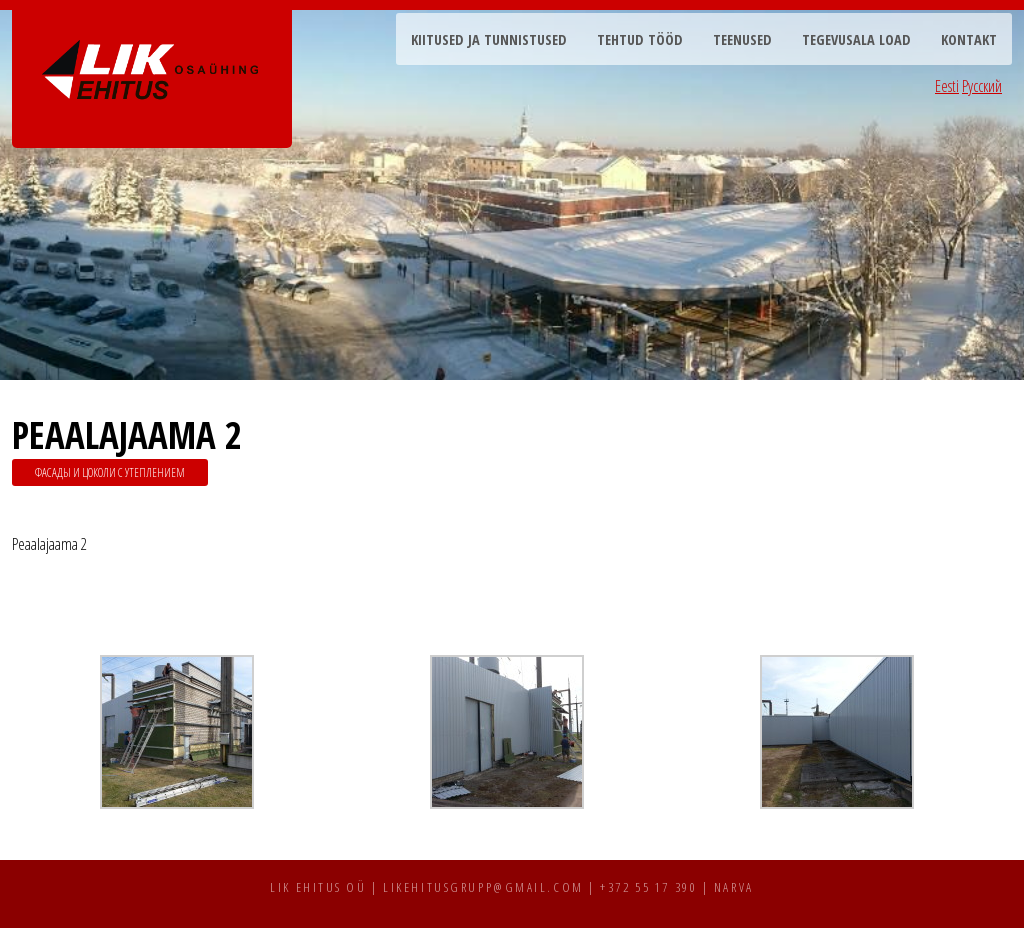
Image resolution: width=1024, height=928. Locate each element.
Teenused (742, 39)
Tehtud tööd (640, 39)
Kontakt (969, 39)
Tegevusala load (856, 39)
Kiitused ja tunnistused (489, 39)
